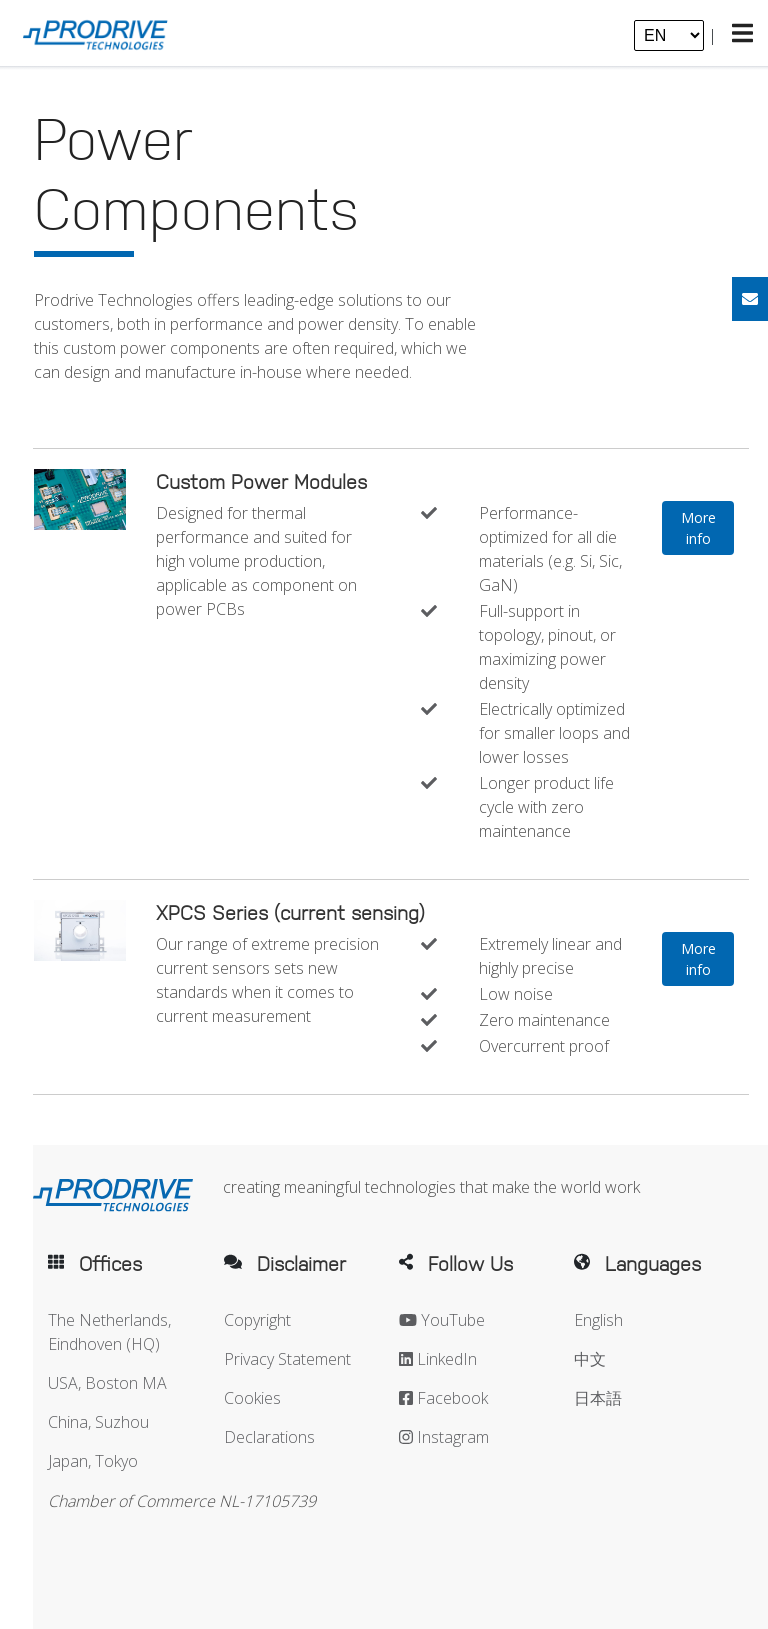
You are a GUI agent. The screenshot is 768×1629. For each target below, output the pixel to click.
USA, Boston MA (107, 1383)
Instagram (444, 1437)
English (598, 1320)
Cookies (252, 1398)
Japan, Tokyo (93, 1461)
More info (698, 528)
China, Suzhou (98, 1422)
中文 (590, 1359)
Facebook (443, 1398)
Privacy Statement (287, 1359)
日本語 (598, 1398)
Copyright (257, 1320)
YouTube (442, 1320)
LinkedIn (438, 1359)
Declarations (269, 1437)
